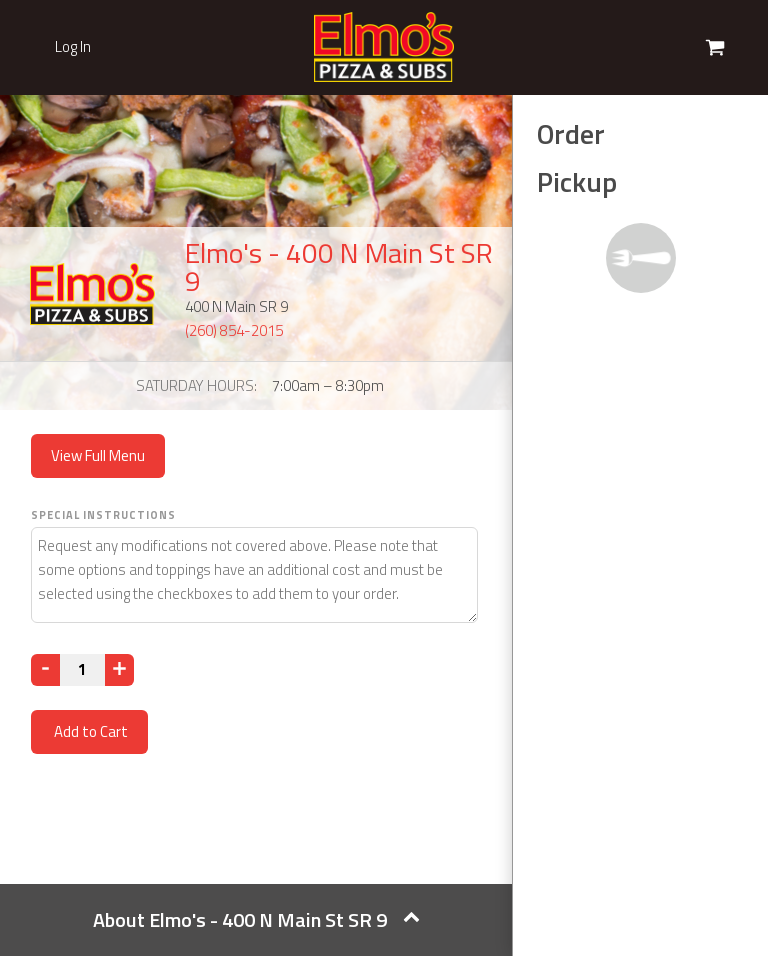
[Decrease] (45, 670)
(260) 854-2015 (234, 330)
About (256, 919)
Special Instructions (103, 515)
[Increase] (119, 670)
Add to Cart (89, 731)
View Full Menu (98, 455)
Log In (73, 47)
